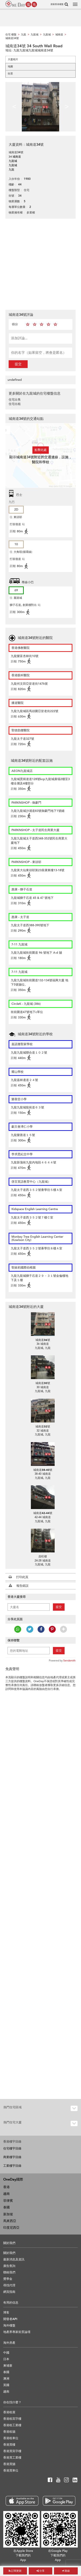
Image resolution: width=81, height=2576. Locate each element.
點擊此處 (41, 450)
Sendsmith (69, 1660)
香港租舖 (9, 2432)
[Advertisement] (40, 263)
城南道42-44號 (42, 1513)
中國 (6, 2353)
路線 (66, 2571)
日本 (6, 2359)
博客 (6, 2312)
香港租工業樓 (12, 2425)
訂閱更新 (15, 2571)
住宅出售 (15, 400)
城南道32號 (42, 1427)
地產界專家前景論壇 (16, 2332)
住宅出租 (15, 404)
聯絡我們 (9, 2272)
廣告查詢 (9, 2266)
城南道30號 (42, 1383)
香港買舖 (9, 2464)
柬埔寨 (7, 2366)
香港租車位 (10, 2438)
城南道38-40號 (42, 1470)
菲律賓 (8, 2200)
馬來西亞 (9, 2221)
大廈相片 (13, 59)
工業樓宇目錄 (12, 2166)
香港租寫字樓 (12, 2419)
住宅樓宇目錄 (12, 2148)
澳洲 (6, 2379)
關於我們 (9, 2253)
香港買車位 (10, 2471)
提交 (18, 364)
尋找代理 (9, 2285)
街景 (10, 73)
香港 (6, 2187)
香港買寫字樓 (12, 2451)
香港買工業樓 (12, 2458)
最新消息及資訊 (13, 2259)
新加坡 (8, 2214)
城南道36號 (42, 1340)
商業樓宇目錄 (12, 2157)
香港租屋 (9, 2412)
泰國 (6, 2207)
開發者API (10, 2319)
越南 (6, 2194)
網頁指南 (9, 2292)
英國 (6, 2385)
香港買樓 (9, 2445)
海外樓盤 (9, 2325)
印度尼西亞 (11, 2227)
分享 (40, 2571)
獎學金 (7, 2279)
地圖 (10, 66)
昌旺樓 (42, 1556)
